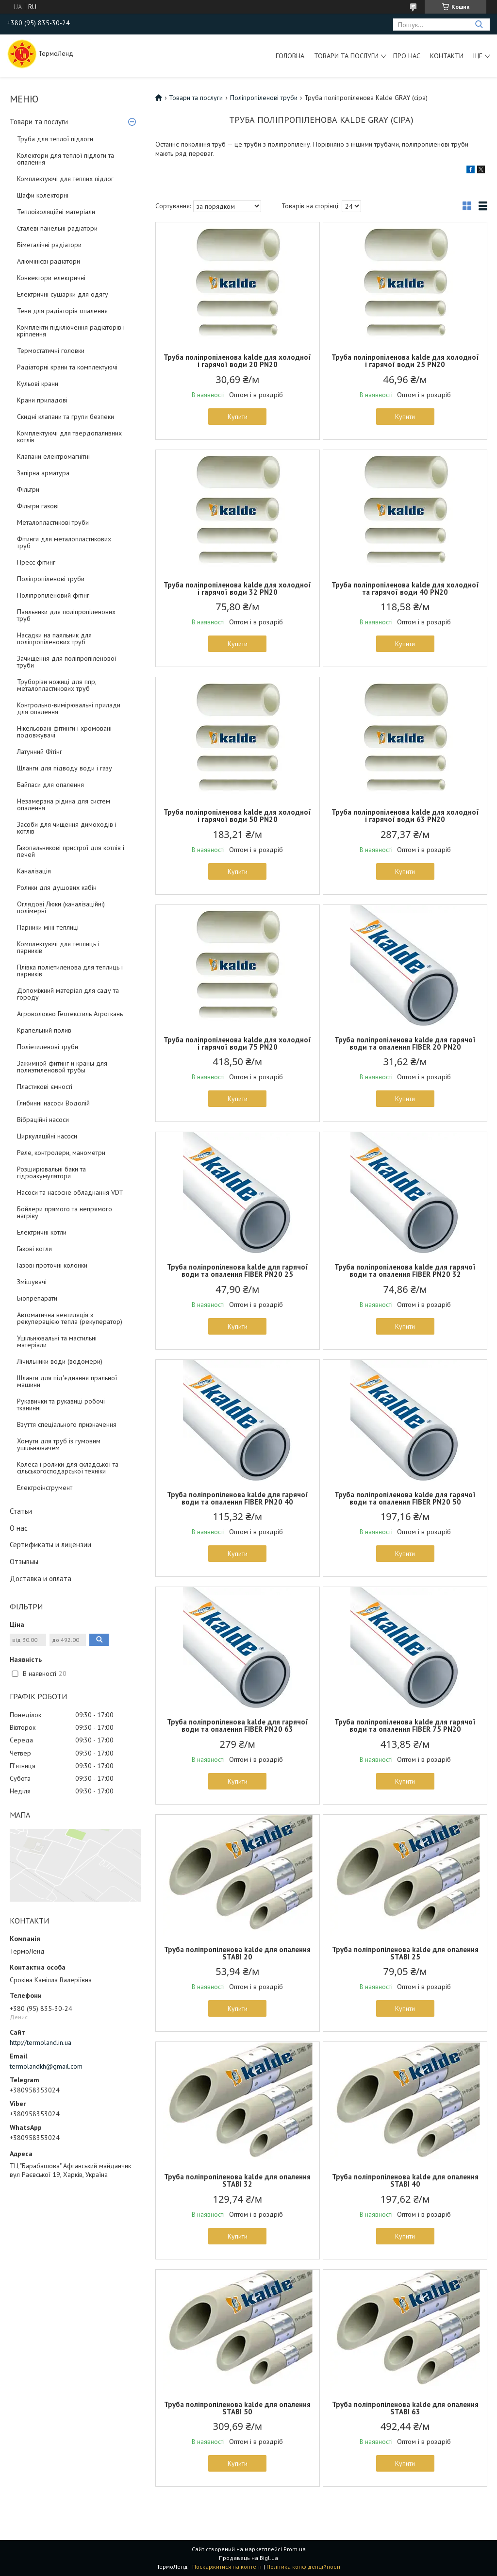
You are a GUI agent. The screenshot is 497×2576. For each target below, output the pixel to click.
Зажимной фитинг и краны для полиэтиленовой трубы (62, 1066)
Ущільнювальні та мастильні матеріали (57, 1341)
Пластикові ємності (44, 1086)
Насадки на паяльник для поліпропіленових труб (54, 638)
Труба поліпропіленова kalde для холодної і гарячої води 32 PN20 (237, 588)
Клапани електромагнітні (53, 456)
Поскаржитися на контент (227, 2566)
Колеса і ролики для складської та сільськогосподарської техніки (67, 1467)
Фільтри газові (38, 506)
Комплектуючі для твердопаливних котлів (69, 436)
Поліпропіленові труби (50, 578)
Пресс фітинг (36, 562)
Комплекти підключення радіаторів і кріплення (71, 330)
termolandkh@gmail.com (46, 2066)
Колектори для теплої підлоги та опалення (65, 159)
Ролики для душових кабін (57, 887)
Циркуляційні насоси (47, 1136)
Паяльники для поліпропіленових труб (66, 615)
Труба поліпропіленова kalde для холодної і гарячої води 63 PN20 (405, 815)
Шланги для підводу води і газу (64, 768)
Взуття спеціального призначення (66, 1424)
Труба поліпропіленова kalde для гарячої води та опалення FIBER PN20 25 (237, 1270)
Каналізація (34, 871)
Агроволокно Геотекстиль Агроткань (70, 1013)
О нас (19, 1528)
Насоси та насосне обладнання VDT (70, 1192)
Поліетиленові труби (47, 1046)
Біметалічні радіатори (49, 244)
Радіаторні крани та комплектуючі (67, 367)
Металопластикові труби (53, 522)
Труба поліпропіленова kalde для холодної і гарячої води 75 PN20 (237, 1043)
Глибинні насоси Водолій (53, 1103)
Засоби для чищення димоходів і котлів (66, 828)
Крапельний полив (44, 1030)
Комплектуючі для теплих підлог (65, 178)
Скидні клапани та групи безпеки (65, 416)
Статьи (21, 1511)
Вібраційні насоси (43, 1119)
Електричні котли (41, 1232)
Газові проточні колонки (52, 1265)
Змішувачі (32, 1281)
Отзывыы (24, 1561)
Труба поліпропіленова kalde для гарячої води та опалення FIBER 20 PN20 (405, 1043)
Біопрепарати (37, 1298)
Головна (290, 55)
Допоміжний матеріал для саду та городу (68, 994)
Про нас (406, 55)
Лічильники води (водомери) (59, 1361)
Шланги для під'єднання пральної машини (67, 1381)
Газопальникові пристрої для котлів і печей (70, 851)
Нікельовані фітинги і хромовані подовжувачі (64, 731)
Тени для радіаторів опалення (62, 310)
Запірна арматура (43, 472)
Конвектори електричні (51, 277)
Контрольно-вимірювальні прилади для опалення (68, 708)
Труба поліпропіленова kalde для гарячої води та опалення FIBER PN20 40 (237, 1498)
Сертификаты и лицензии (50, 1544)
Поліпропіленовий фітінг (53, 595)
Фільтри (28, 489)
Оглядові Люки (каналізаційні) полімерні (61, 907)
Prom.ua (294, 2549)
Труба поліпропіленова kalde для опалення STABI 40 (405, 2180)
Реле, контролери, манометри (61, 1152)
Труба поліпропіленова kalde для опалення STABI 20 (237, 1953)
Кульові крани (37, 383)
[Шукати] (479, 24)
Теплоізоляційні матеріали (56, 211)
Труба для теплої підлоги (55, 138)
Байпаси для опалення (50, 784)
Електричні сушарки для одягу (62, 294)
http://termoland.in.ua (40, 2042)
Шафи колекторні (42, 195)
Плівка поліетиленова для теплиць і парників (70, 970)
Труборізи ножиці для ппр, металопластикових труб (56, 685)
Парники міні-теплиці (48, 927)
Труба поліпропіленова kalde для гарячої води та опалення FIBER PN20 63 (237, 1725)
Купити (238, 416)
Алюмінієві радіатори (48, 261)
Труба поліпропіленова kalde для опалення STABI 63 (405, 2408)
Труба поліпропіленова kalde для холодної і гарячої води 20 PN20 (237, 360)
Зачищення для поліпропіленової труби (66, 661)
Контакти (447, 55)
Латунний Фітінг (39, 751)
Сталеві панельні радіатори (57, 228)
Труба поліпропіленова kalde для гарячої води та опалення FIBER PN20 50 (405, 1498)
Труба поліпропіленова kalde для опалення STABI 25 (405, 1953)
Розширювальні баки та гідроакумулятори (51, 1172)
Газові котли (34, 1248)
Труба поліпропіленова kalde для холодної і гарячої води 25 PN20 (405, 360)
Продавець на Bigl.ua (248, 2557)
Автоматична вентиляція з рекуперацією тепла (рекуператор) (69, 1318)
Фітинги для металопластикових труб (64, 542)
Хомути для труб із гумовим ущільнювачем (58, 1444)
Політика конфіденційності (303, 2566)
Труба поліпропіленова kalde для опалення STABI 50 (237, 2408)
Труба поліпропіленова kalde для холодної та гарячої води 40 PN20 (405, 588)
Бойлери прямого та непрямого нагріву (64, 1212)
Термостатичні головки (50, 350)
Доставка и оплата (40, 1578)
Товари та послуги (346, 55)
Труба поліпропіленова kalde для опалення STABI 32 (237, 2180)
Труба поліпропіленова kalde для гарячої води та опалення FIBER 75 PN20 (405, 1725)
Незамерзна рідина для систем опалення (63, 804)
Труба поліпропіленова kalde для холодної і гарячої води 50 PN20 (237, 815)
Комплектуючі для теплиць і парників (58, 947)
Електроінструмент (44, 1487)
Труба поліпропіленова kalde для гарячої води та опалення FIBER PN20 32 (405, 1270)
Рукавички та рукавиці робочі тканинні (61, 1404)
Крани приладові (42, 400)
